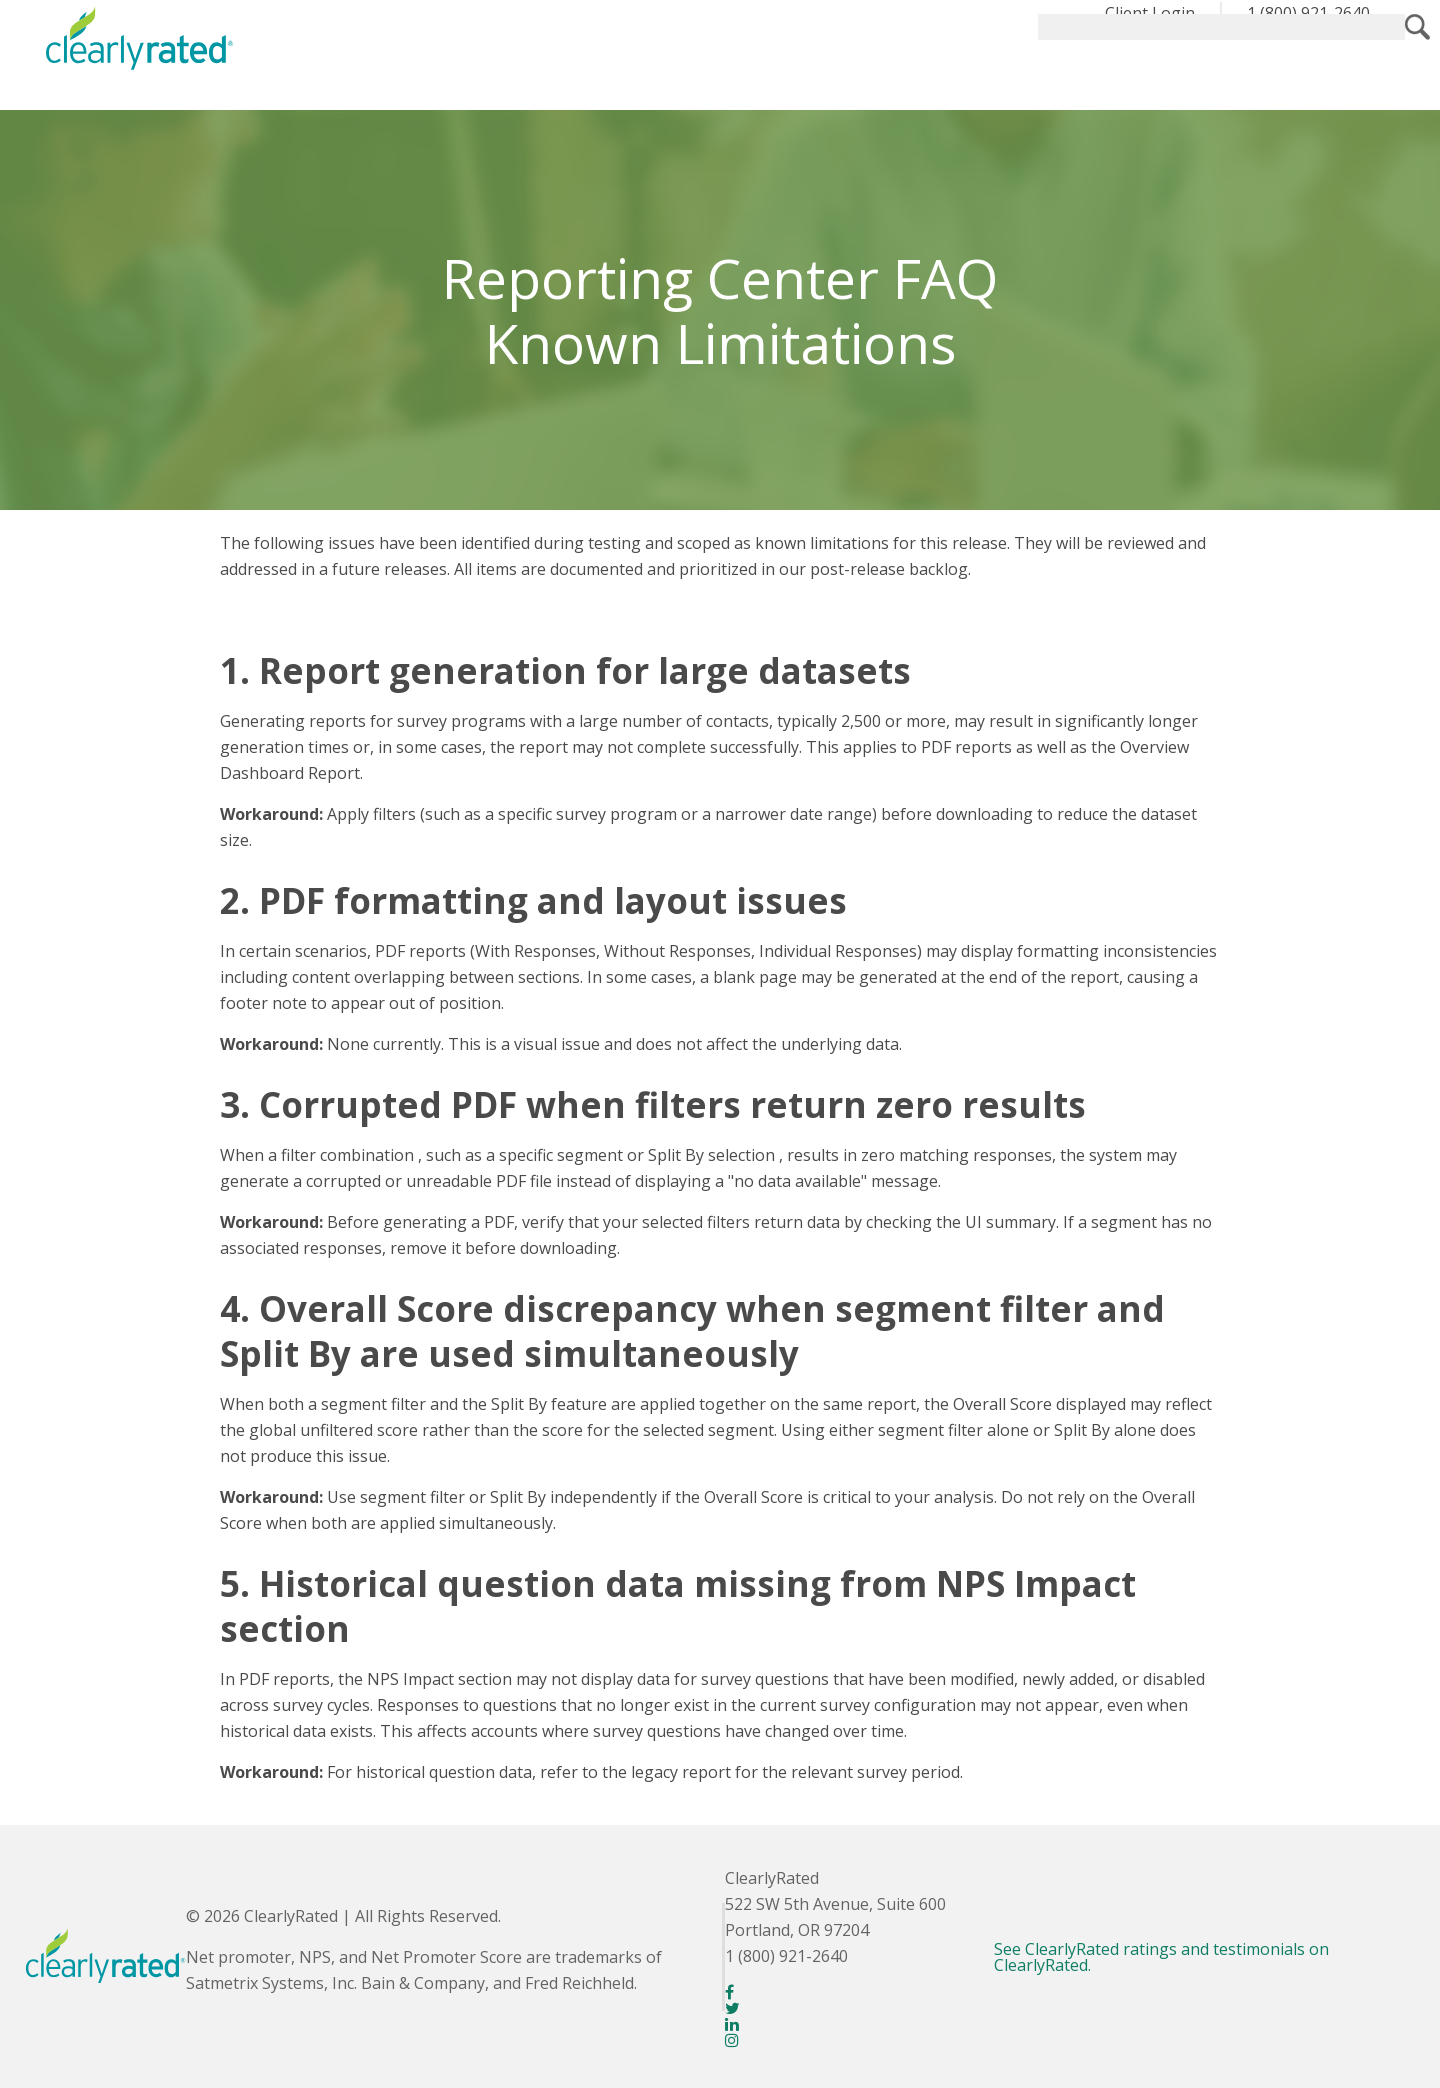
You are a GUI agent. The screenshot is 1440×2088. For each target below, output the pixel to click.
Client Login (1150, 13)
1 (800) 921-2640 (1308, 13)
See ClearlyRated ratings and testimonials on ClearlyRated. (1161, 1957)
